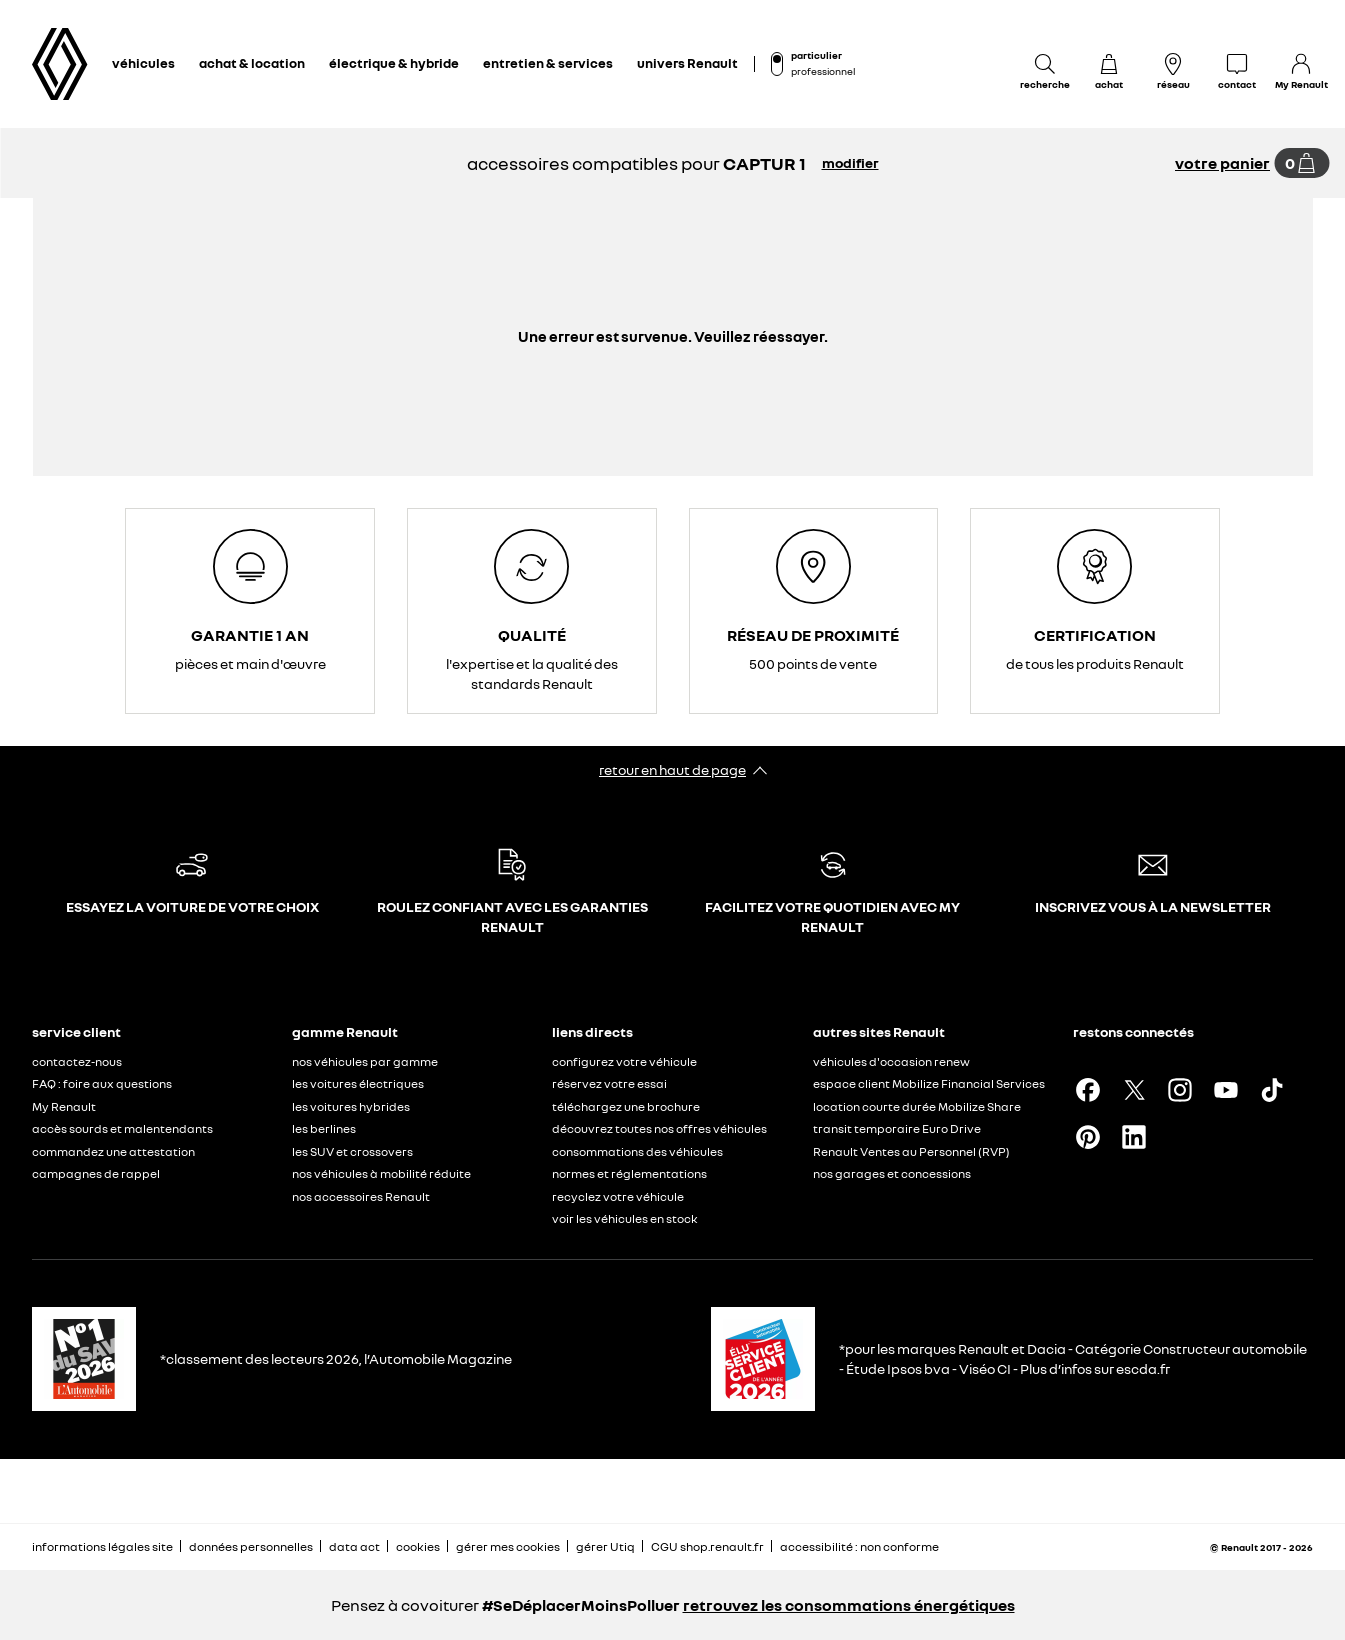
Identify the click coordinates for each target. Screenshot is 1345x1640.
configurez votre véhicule (624, 1061)
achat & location (252, 63)
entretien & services (548, 63)
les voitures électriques (358, 1083)
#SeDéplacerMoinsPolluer (581, 1605)
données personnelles (251, 1546)
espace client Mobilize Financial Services (929, 1083)
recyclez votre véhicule (618, 1196)
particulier (816, 55)
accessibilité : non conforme (859, 1546)
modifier (850, 162)
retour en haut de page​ (672, 769)
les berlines (324, 1128)
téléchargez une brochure (626, 1106)
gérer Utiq (605, 1546)
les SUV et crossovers (352, 1151)
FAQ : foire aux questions (102, 1083)
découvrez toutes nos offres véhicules (659, 1128)
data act (354, 1546)
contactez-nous (77, 1061)
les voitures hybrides (351, 1106)
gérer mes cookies (508, 1547)
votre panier (1222, 163)
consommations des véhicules (637, 1151)
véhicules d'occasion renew (891, 1061)
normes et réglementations (629, 1173)
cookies (418, 1546)
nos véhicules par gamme (365, 1061)
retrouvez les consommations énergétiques (849, 1605)
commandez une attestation (113, 1151)
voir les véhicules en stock (625, 1218)
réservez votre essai (609, 1083)
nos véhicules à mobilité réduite (381, 1173)
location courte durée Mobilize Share (917, 1106)
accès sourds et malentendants (122, 1128)
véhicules (143, 63)
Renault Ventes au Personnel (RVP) (911, 1151)
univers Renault (687, 63)
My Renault (64, 1106)
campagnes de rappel (96, 1173)
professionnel (823, 71)
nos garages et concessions (892, 1173)
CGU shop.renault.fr (707, 1546)
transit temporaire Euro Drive (897, 1128)
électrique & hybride (394, 63)
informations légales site (102, 1546)
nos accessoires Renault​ (361, 1196)
